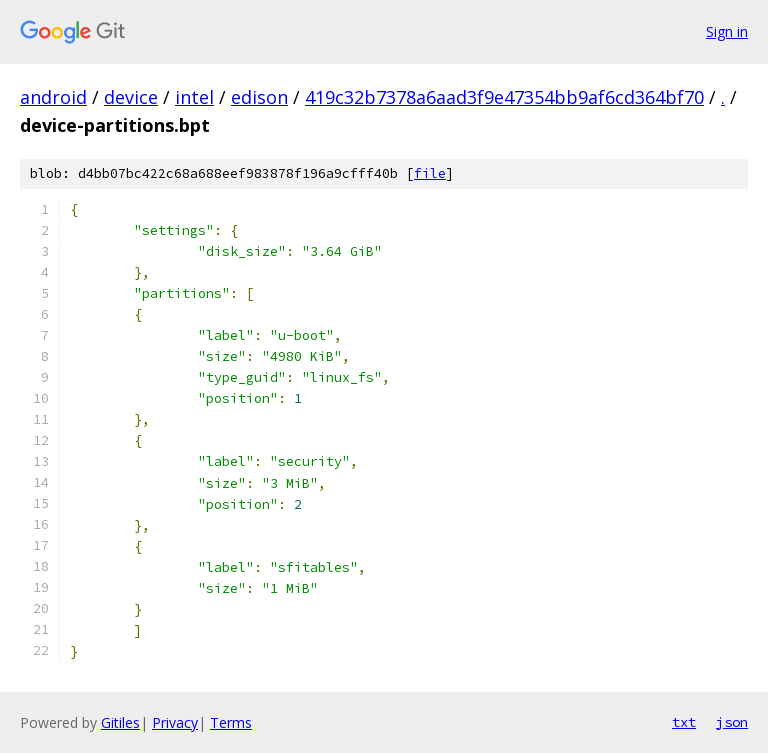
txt (684, 722)
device (131, 97)
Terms (231, 722)
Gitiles (120, 722)
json (732, 722)
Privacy (175, 722)
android (53, 97)
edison (259, 97)
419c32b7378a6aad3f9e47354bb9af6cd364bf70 (504, 97)
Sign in (727, 31)
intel (194, 97)
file (430, 173)
